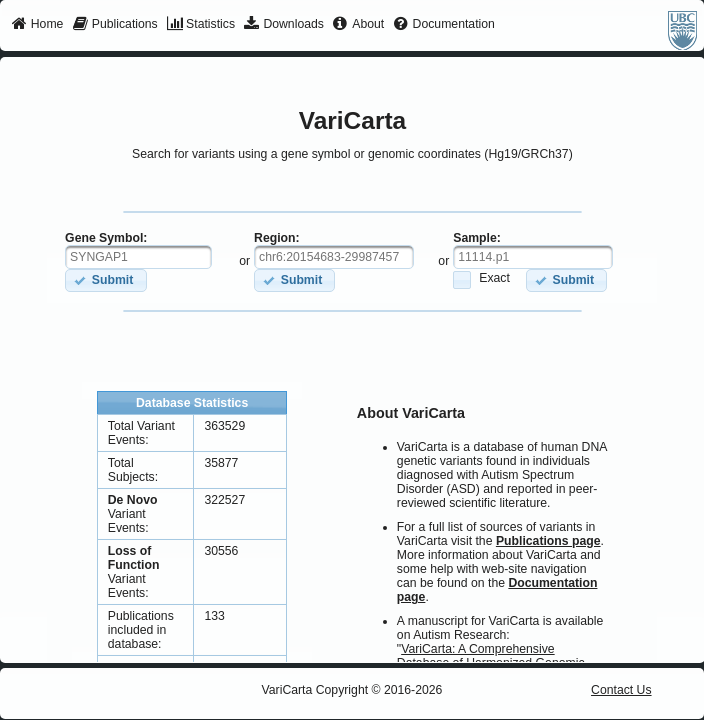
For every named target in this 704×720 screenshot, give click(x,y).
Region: (277, 238)
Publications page (548, 541)
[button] (105, 280)
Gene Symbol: (106, 238)
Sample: (477, 238)
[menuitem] (37, 25)
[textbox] (138, 257)
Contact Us (621, 690)
